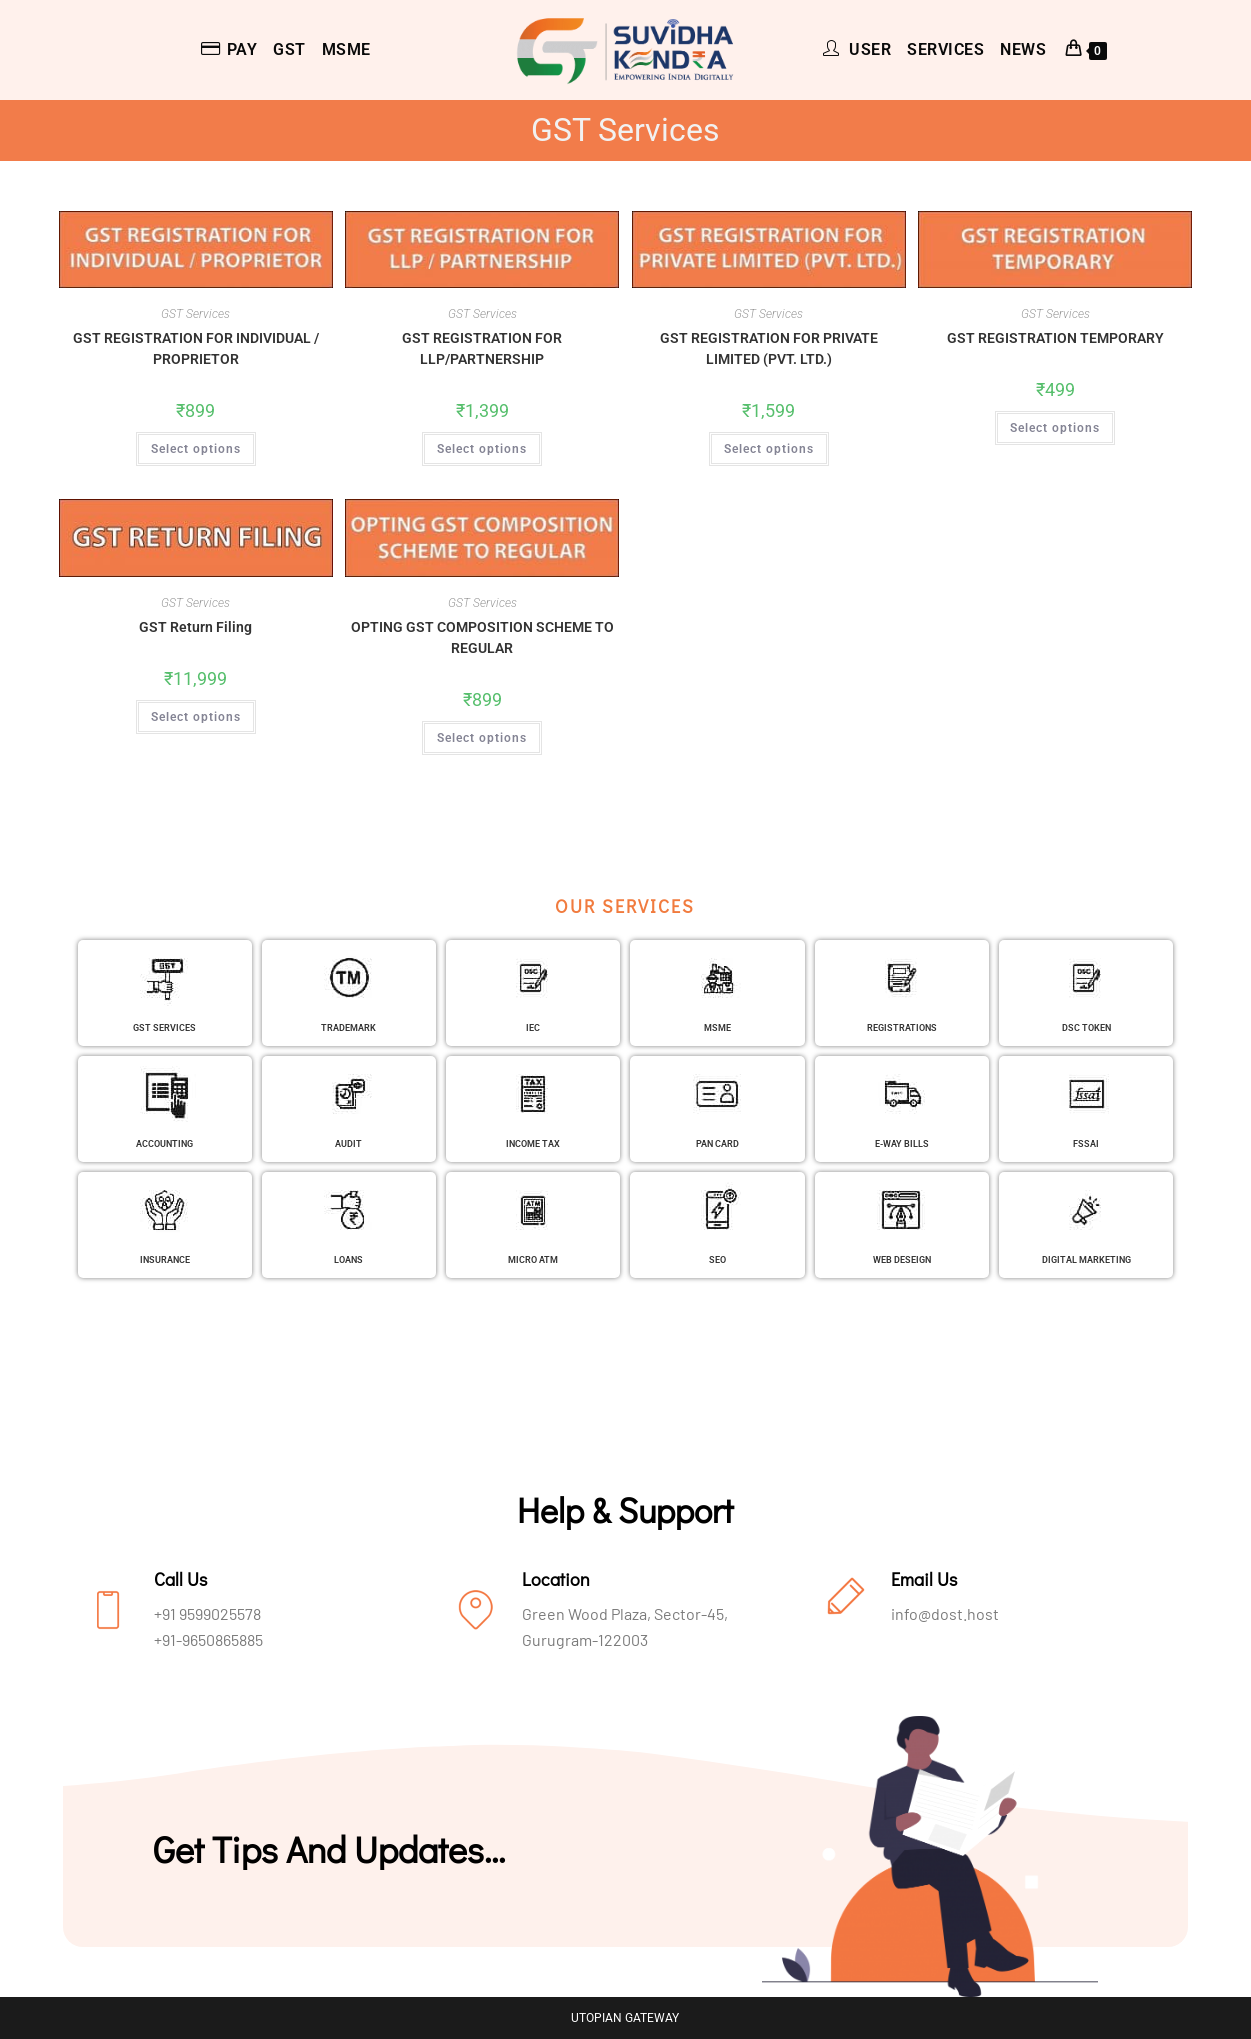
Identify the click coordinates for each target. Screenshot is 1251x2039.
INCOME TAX (533, 1143)
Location (556, 1579)
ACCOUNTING (165, 1143)
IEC (533, 1027)
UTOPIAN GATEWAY (625, 2018)
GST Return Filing (195, 627)
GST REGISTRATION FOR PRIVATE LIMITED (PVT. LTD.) (769, 348)
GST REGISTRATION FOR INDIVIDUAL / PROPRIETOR (196, 348)
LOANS (348, 1259)
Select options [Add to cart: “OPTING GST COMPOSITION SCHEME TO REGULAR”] (482, 738)
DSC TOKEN (1086, 1027)
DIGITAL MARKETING (1086, 1259)
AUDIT (349, 1143)
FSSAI (1086, 1143)
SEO (718, 1259)
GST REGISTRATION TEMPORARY (1055, 338)
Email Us (924, 1579)
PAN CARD (718, 1143)
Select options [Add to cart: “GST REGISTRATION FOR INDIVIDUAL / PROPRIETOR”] (196, 449)
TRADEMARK (348, 1027)
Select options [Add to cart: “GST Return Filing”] (196, 717)
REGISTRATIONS (902, 1027)
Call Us (180, 1579)
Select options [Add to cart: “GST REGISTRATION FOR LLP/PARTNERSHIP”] (482, 449)
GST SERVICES (165, 1027)
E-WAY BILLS (901, 1143)
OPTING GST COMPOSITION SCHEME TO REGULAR (482, 637)
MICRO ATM (533, 1259)
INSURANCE (164, 1259)
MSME (718, 1027)
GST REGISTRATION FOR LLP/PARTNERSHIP (482, 348)
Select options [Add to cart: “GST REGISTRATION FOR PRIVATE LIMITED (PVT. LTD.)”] (769, 449)
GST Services (195, 314)
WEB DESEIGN (901, 1259)
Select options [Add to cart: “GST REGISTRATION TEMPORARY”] (1055, 428)
